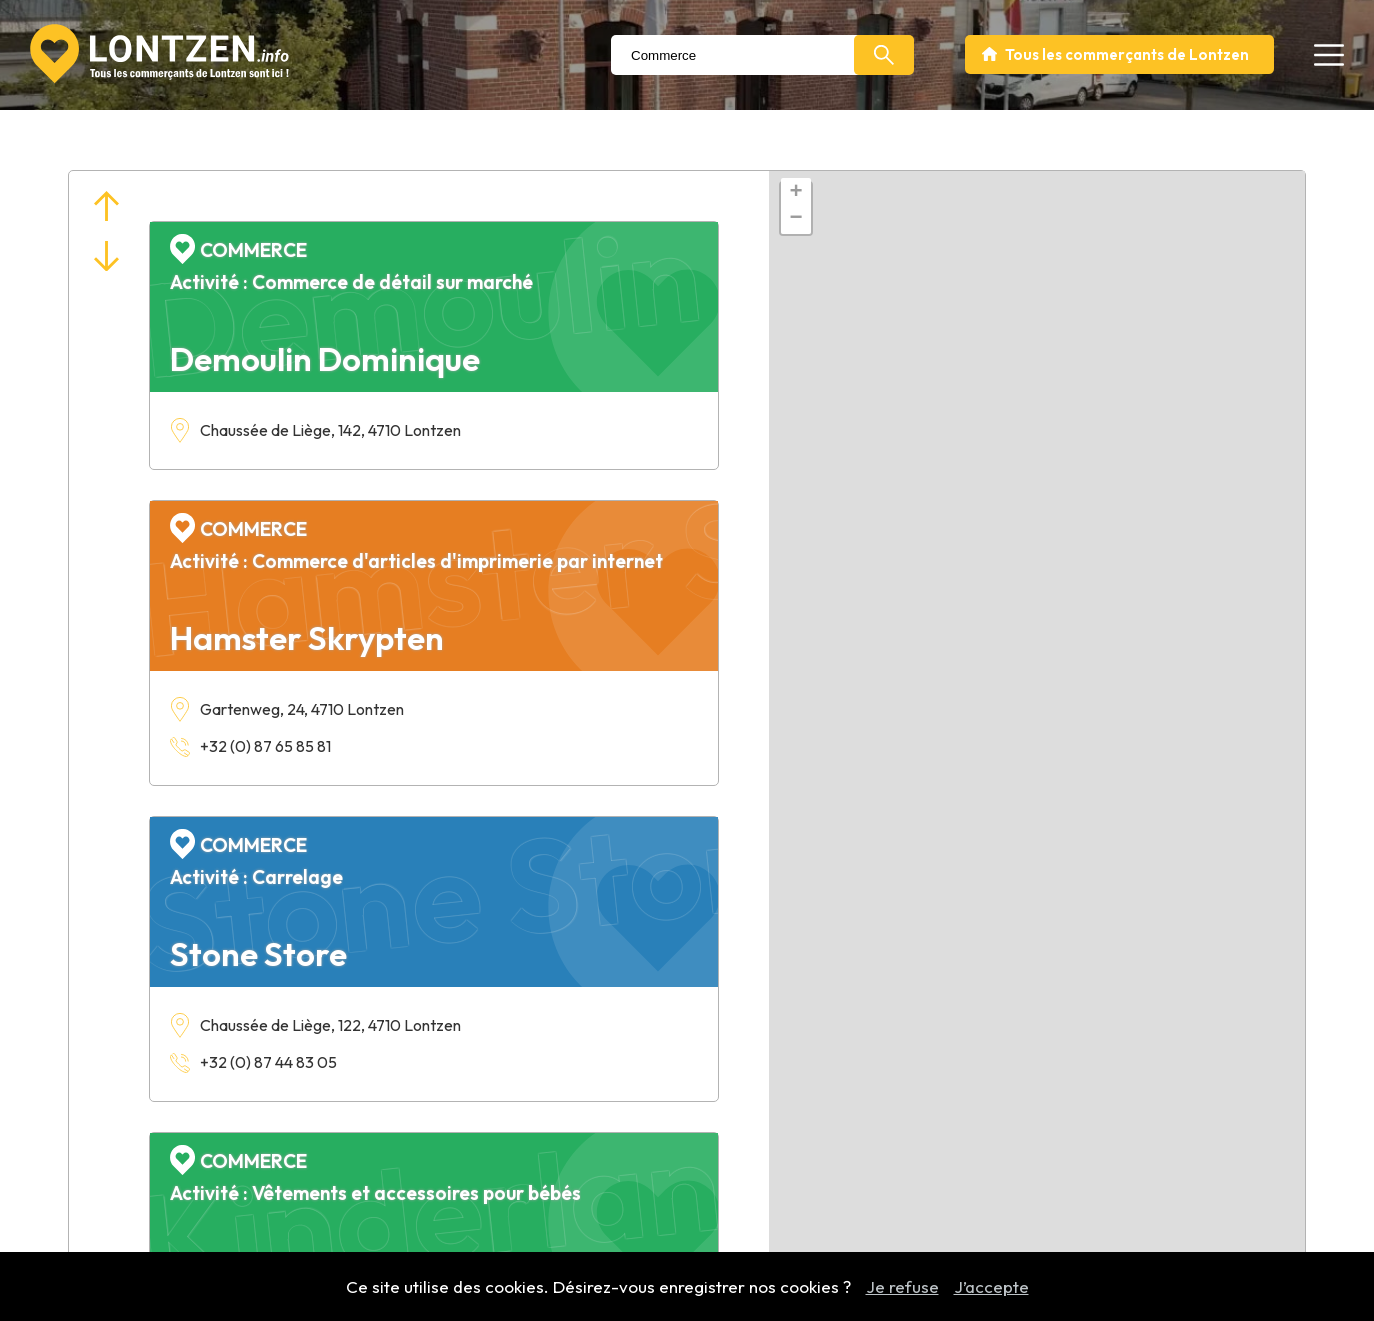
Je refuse (902, 1286)
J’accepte (991, 1286)
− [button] (796, 219)
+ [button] (796, 193)
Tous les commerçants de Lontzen (1127, 54)
